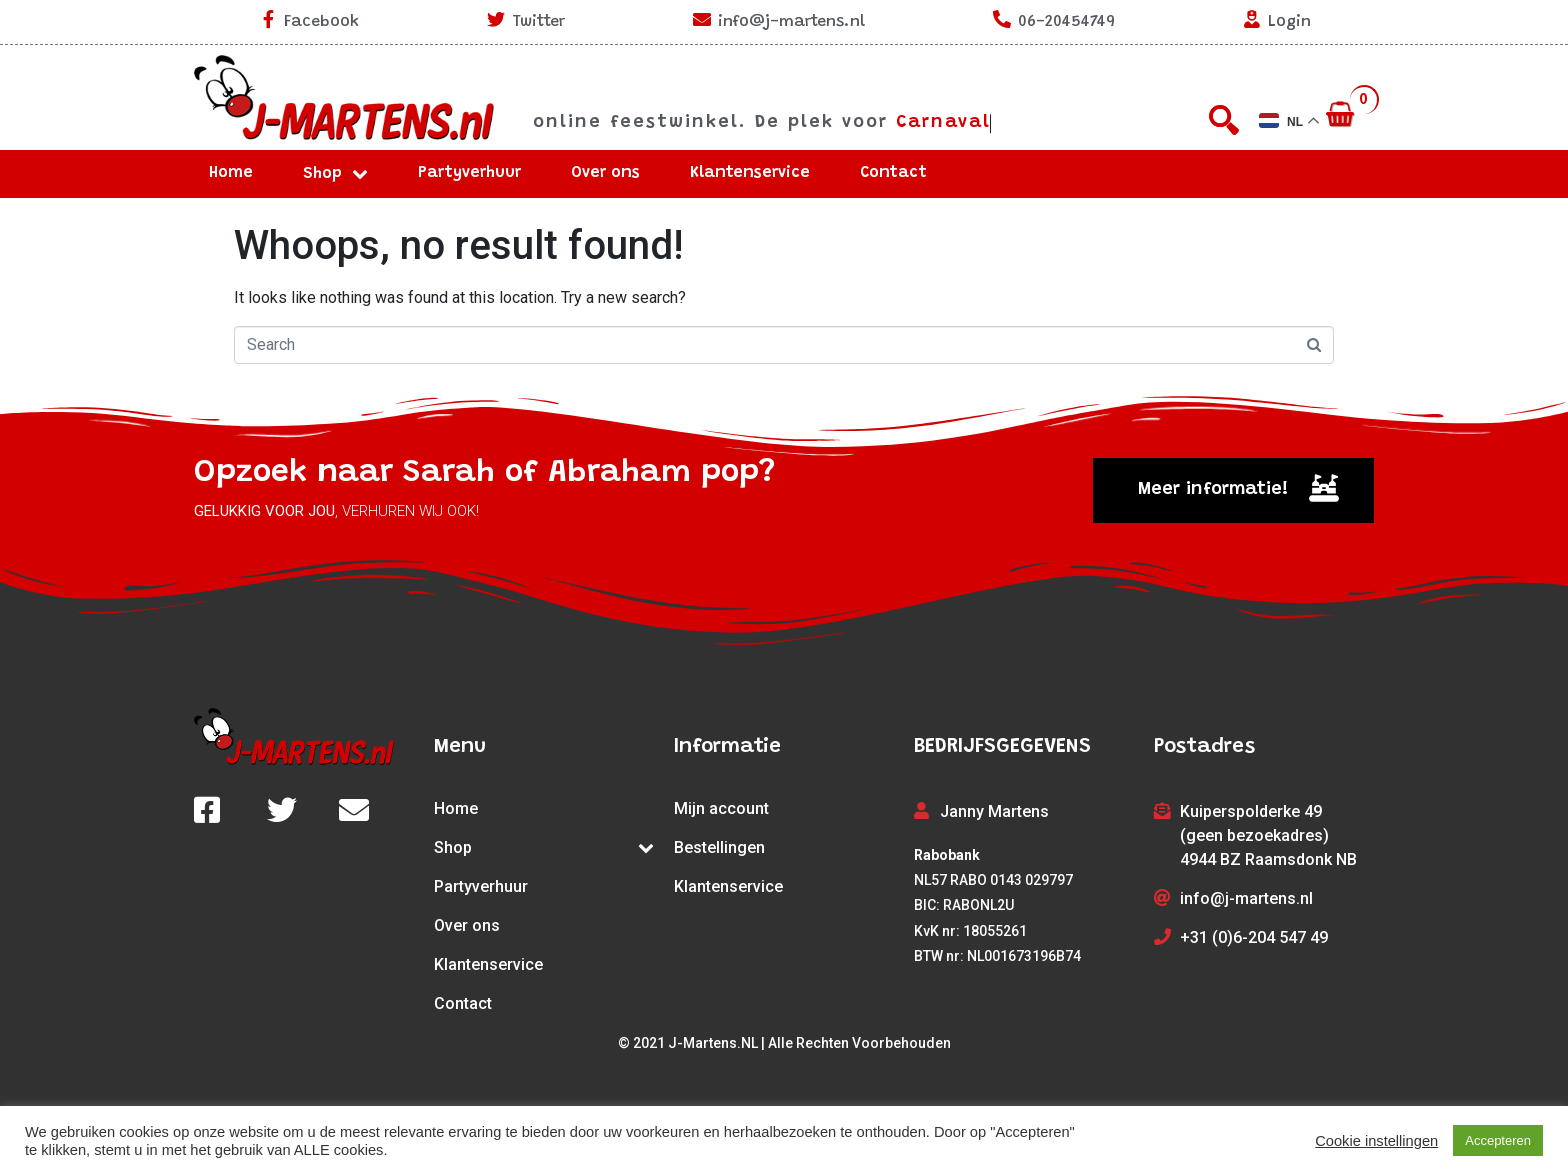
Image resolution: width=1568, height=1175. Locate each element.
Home (231, 173)
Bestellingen (719, 847)
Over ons (605, 173)
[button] (1233, 490)
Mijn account (721, 808)
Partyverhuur (469, 173)
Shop (335, 174)
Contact (893, 173)
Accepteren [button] (1498, 1140)
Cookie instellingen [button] (1376, 1141)
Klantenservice (750, 173)
